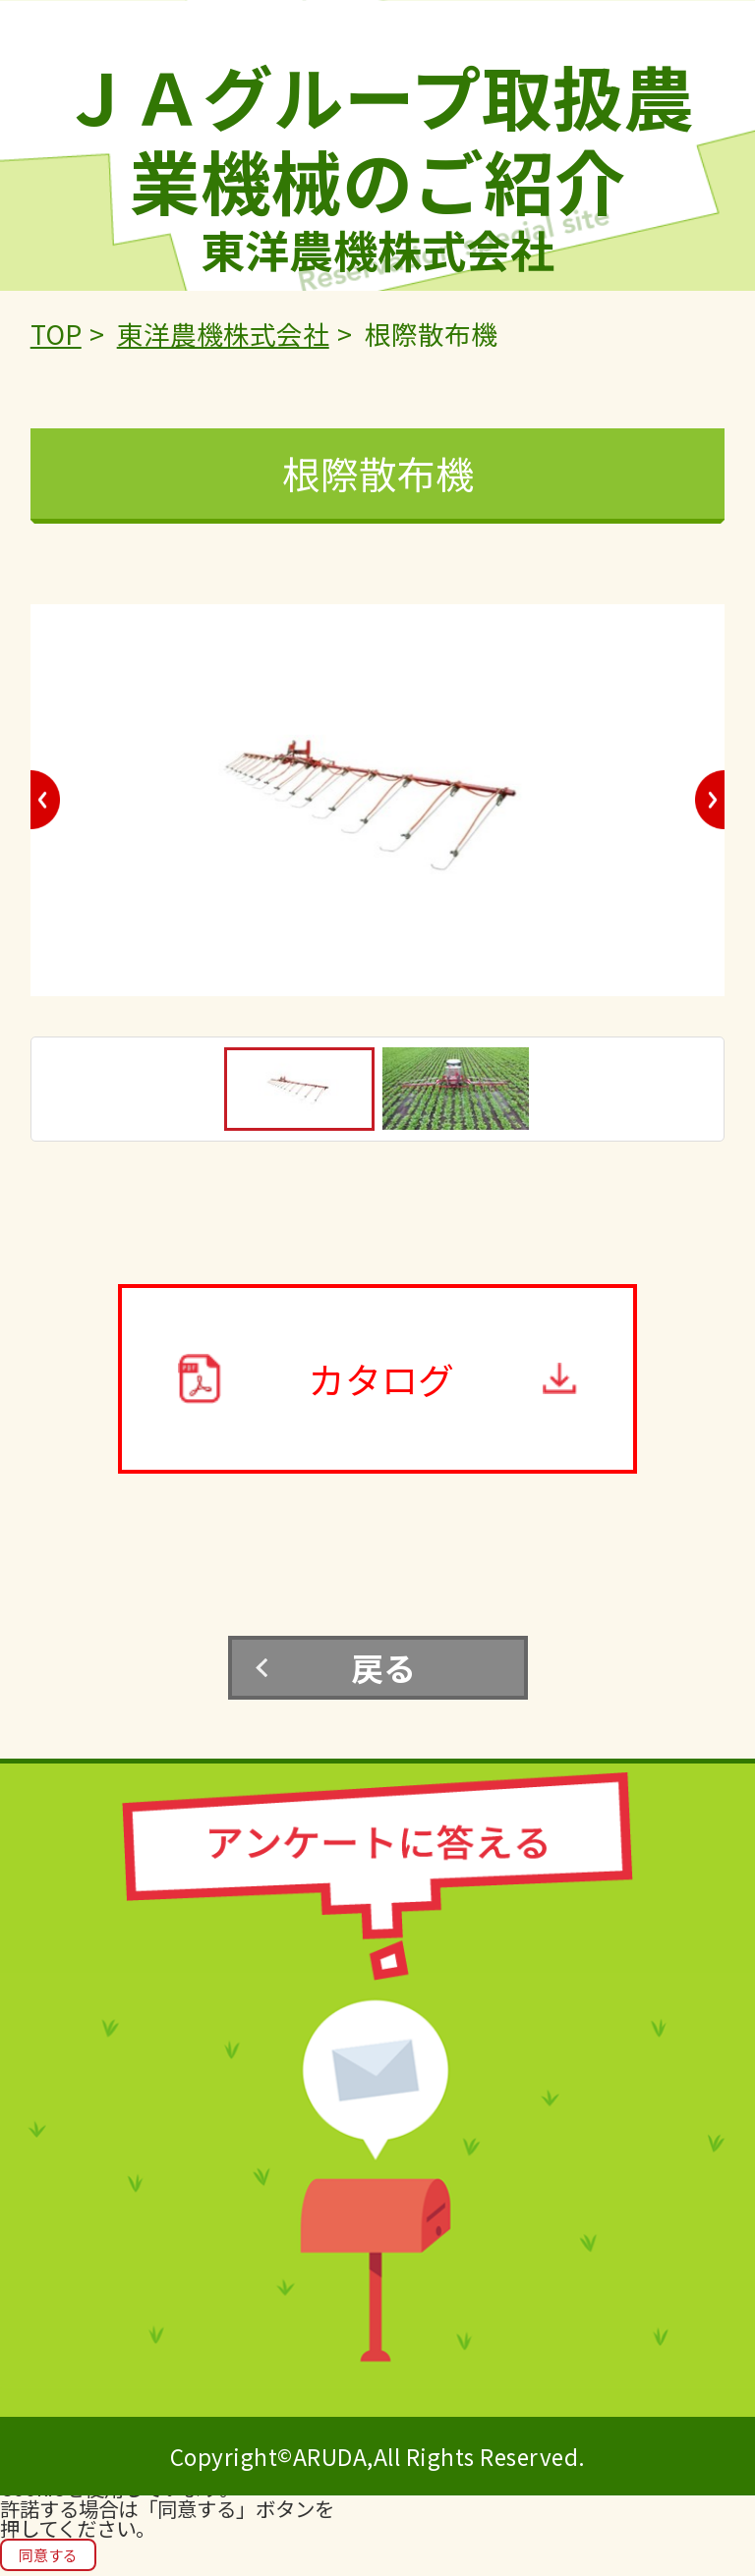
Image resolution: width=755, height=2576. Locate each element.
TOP (56, 333)
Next (710, 799)
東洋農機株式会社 (223, 333)
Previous (45, 799)
